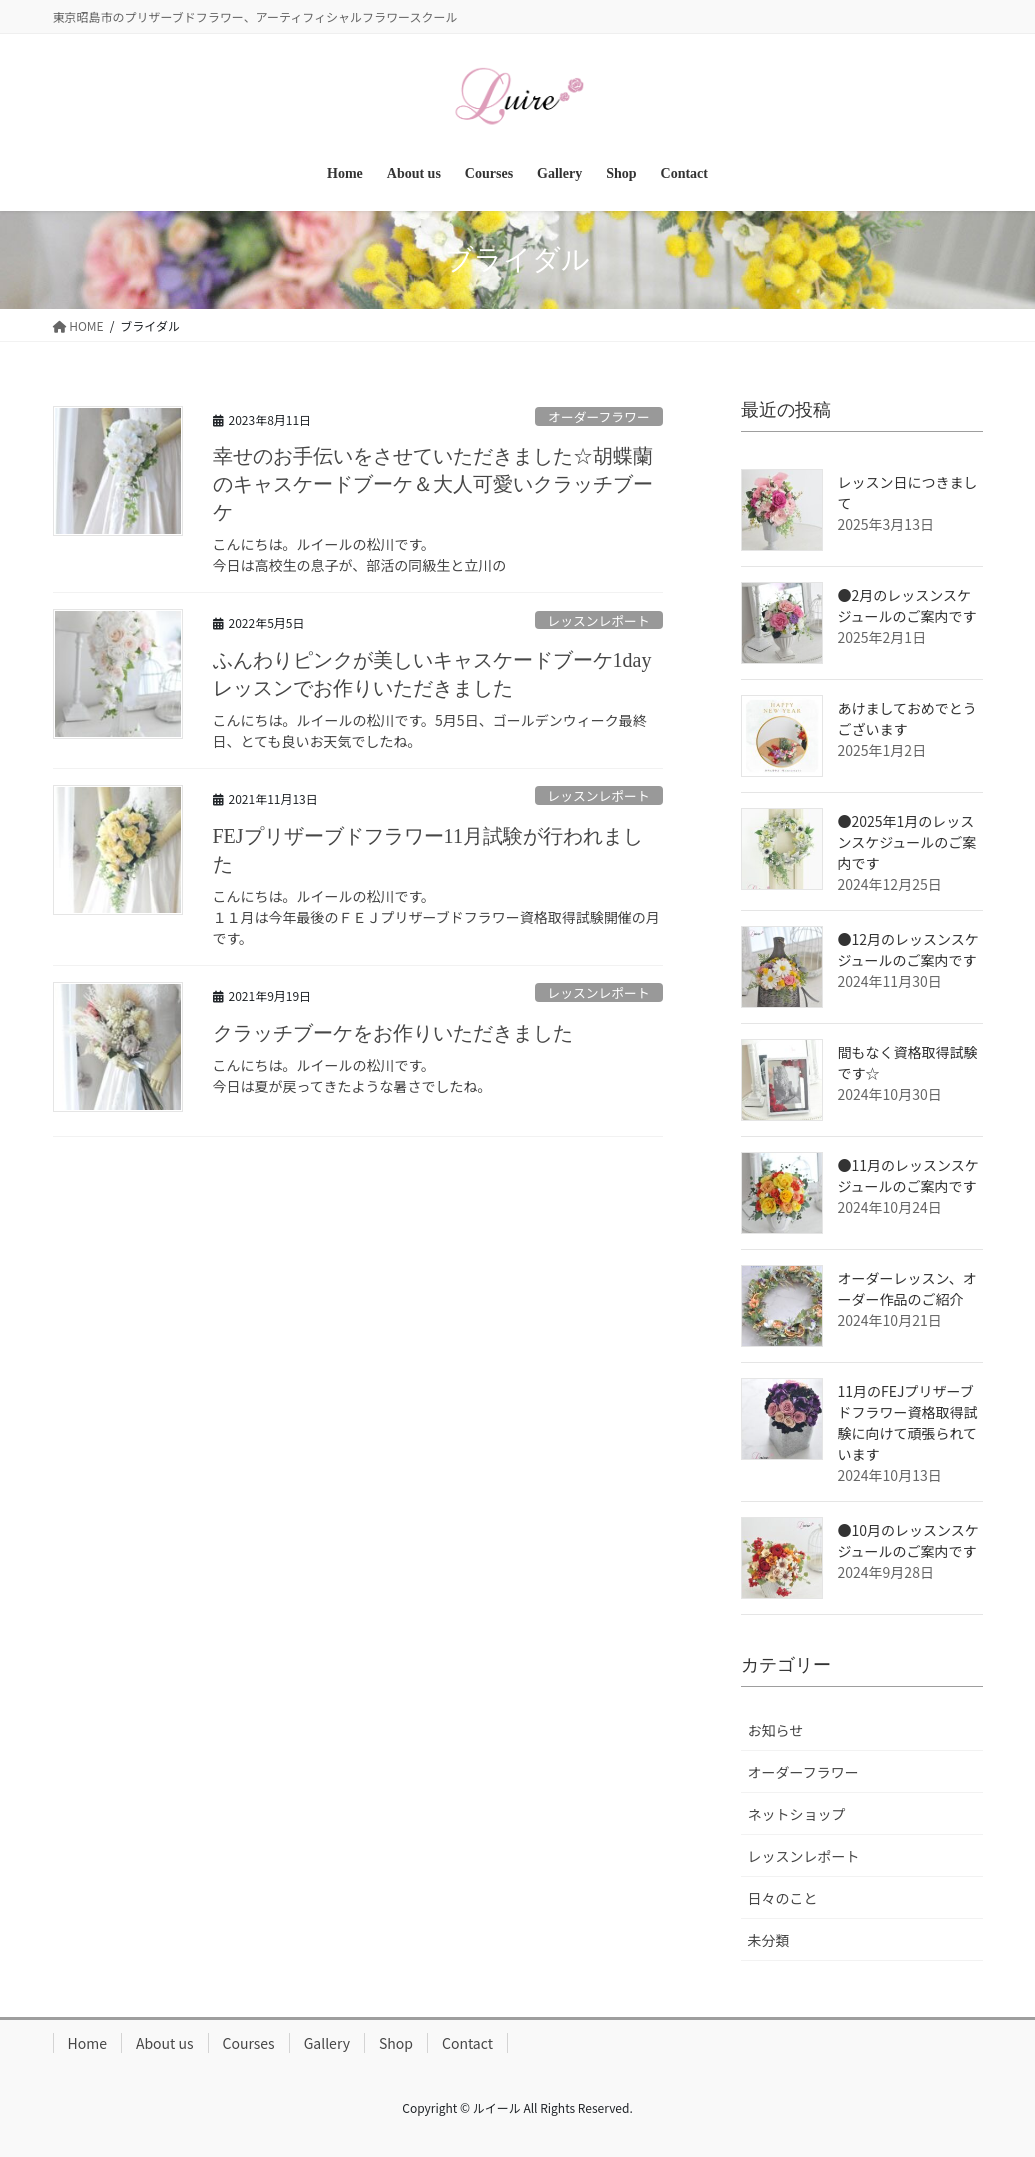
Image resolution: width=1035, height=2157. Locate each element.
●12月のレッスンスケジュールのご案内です (908, 949)
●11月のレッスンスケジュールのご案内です (908, 1175)
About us (165, 2043)
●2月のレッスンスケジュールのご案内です (907, 605)
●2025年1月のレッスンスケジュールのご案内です (907, 842)
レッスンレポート (598, 620)
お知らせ (776, 1730)
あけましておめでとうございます (907, 718)
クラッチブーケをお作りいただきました (393, 1033)
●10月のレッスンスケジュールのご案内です (908, 1540)
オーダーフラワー (599, 416)
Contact (467, 2043)
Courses (249, 2043)
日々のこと (783, 1898)
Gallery (327, 2043)
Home (87, 2043)
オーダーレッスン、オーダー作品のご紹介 (907, 1288)
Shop (396, 2043)
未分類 (769, 1940)
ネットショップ (797, 1814)
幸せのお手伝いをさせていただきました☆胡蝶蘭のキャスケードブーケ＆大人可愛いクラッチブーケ (433, 484)
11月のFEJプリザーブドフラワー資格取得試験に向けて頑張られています (908, 1422)
